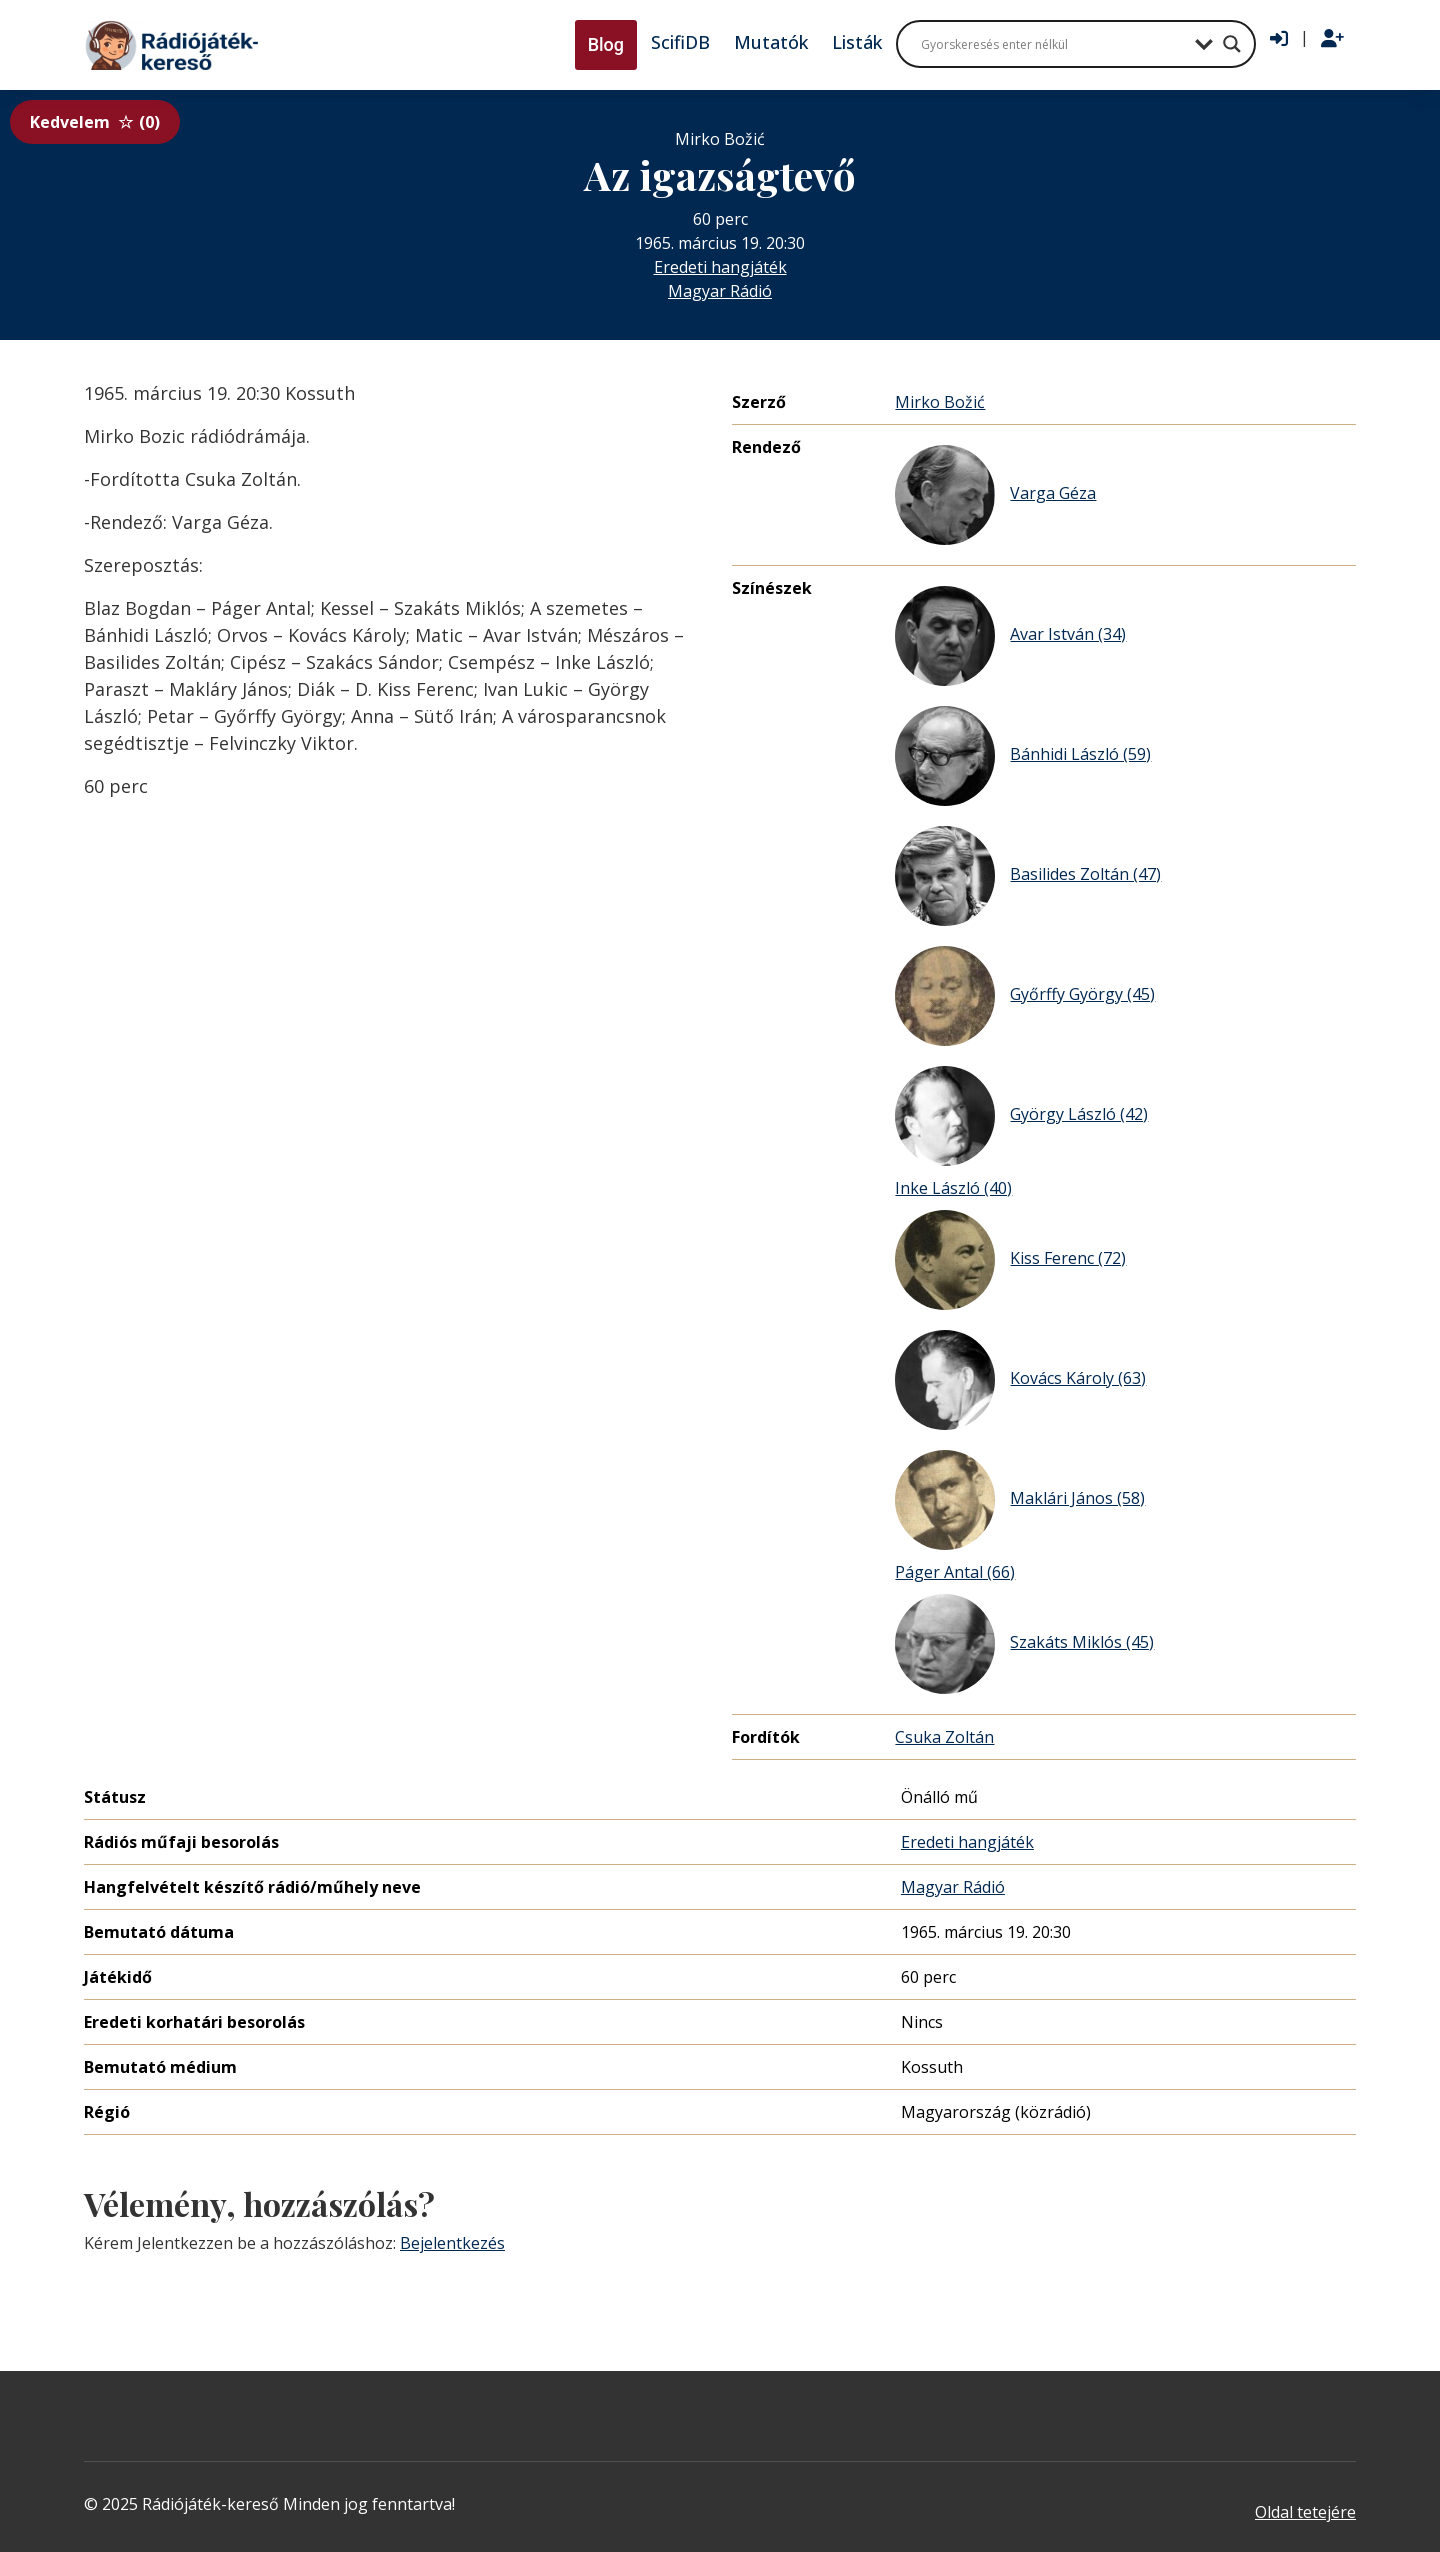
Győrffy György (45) (1025, 996)
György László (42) (1021, 1116)
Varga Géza (995, 495)
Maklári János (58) (1020, 1500)
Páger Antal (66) (955, 1572)
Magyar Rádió (720, 291)
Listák (857, 42)
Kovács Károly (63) (1020, 1380)
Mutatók (771, 42)
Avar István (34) (1010, 636)
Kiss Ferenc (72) (1010, 1260)
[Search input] (1053, 44)
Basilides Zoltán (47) (1028, 876)
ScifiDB (680, 42)
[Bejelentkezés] (1279, 39)
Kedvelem (95, 122)
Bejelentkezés (452, 2243)
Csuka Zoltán (944, 1737)
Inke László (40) (953, 1188)
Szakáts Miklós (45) (1024, 1644)
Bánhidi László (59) (1023, 756)
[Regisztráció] (1332, 39)
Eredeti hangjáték (720, 267)
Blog (606, 44)
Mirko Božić (940, 402)
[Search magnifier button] (1232, 44)
